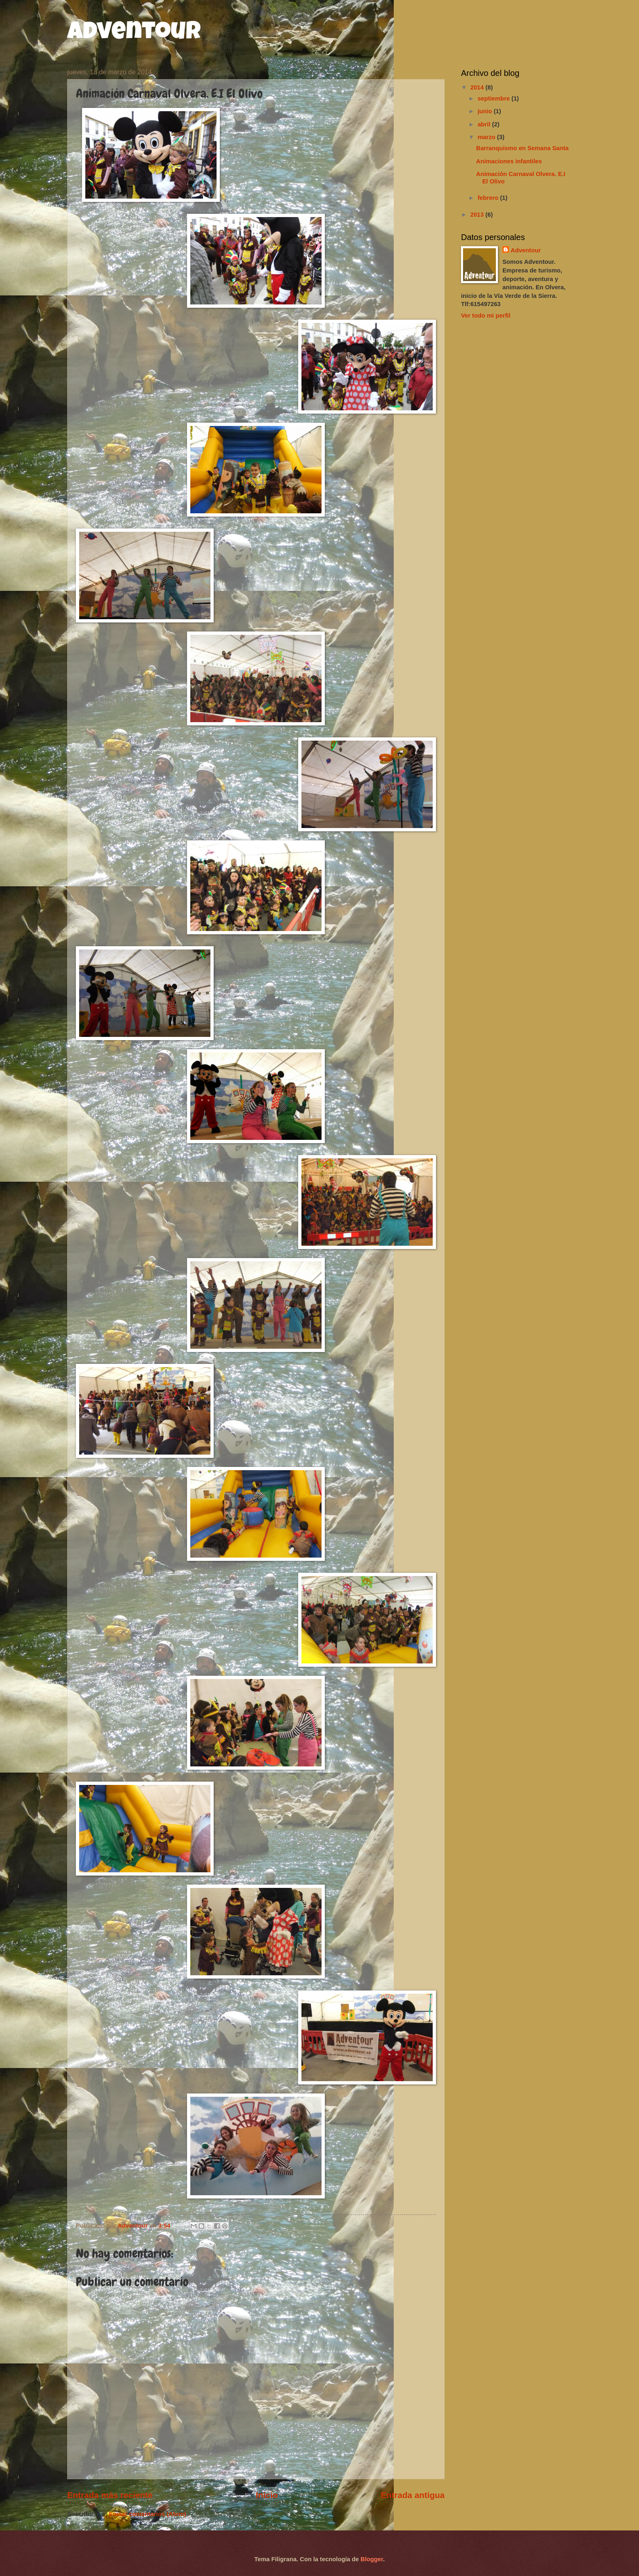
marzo (487, 137)
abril (484, 124)
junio (485, 111)
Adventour (134, 33)
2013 (478, 214)
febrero (488, 197)
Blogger (372, 2559)
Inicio (267, 2495)
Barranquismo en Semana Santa (522, 148)
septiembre (494, 98)
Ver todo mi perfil (485, 315)
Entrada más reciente (110, 2495)
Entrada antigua (413, 2495)
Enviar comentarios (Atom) (147, 2514)
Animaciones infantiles (509, 161)
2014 (478, 87)
